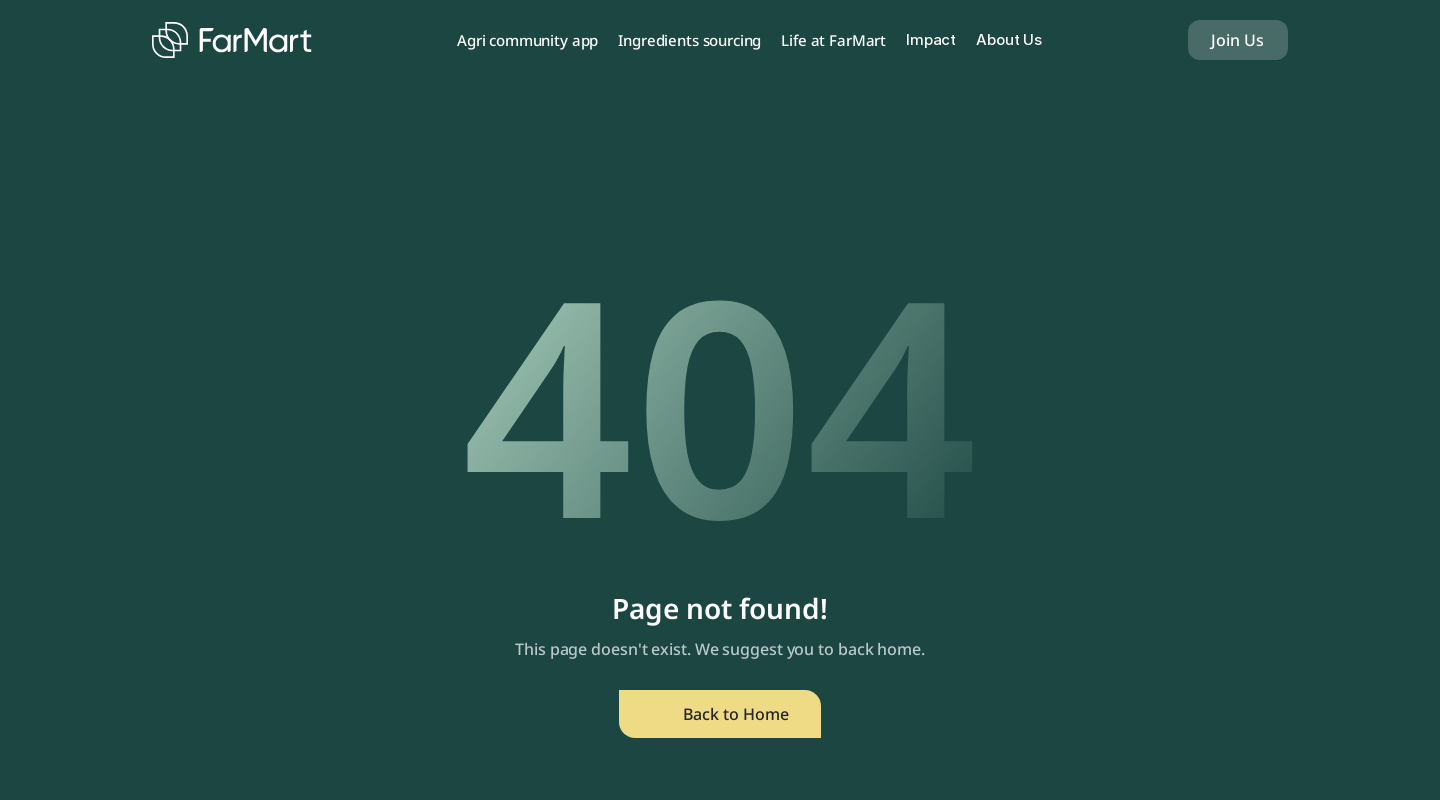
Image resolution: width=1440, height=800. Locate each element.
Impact (931, 39)
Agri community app (527, 40)
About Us (1009, 39)
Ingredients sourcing (689, 40)
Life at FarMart (833, 40)
